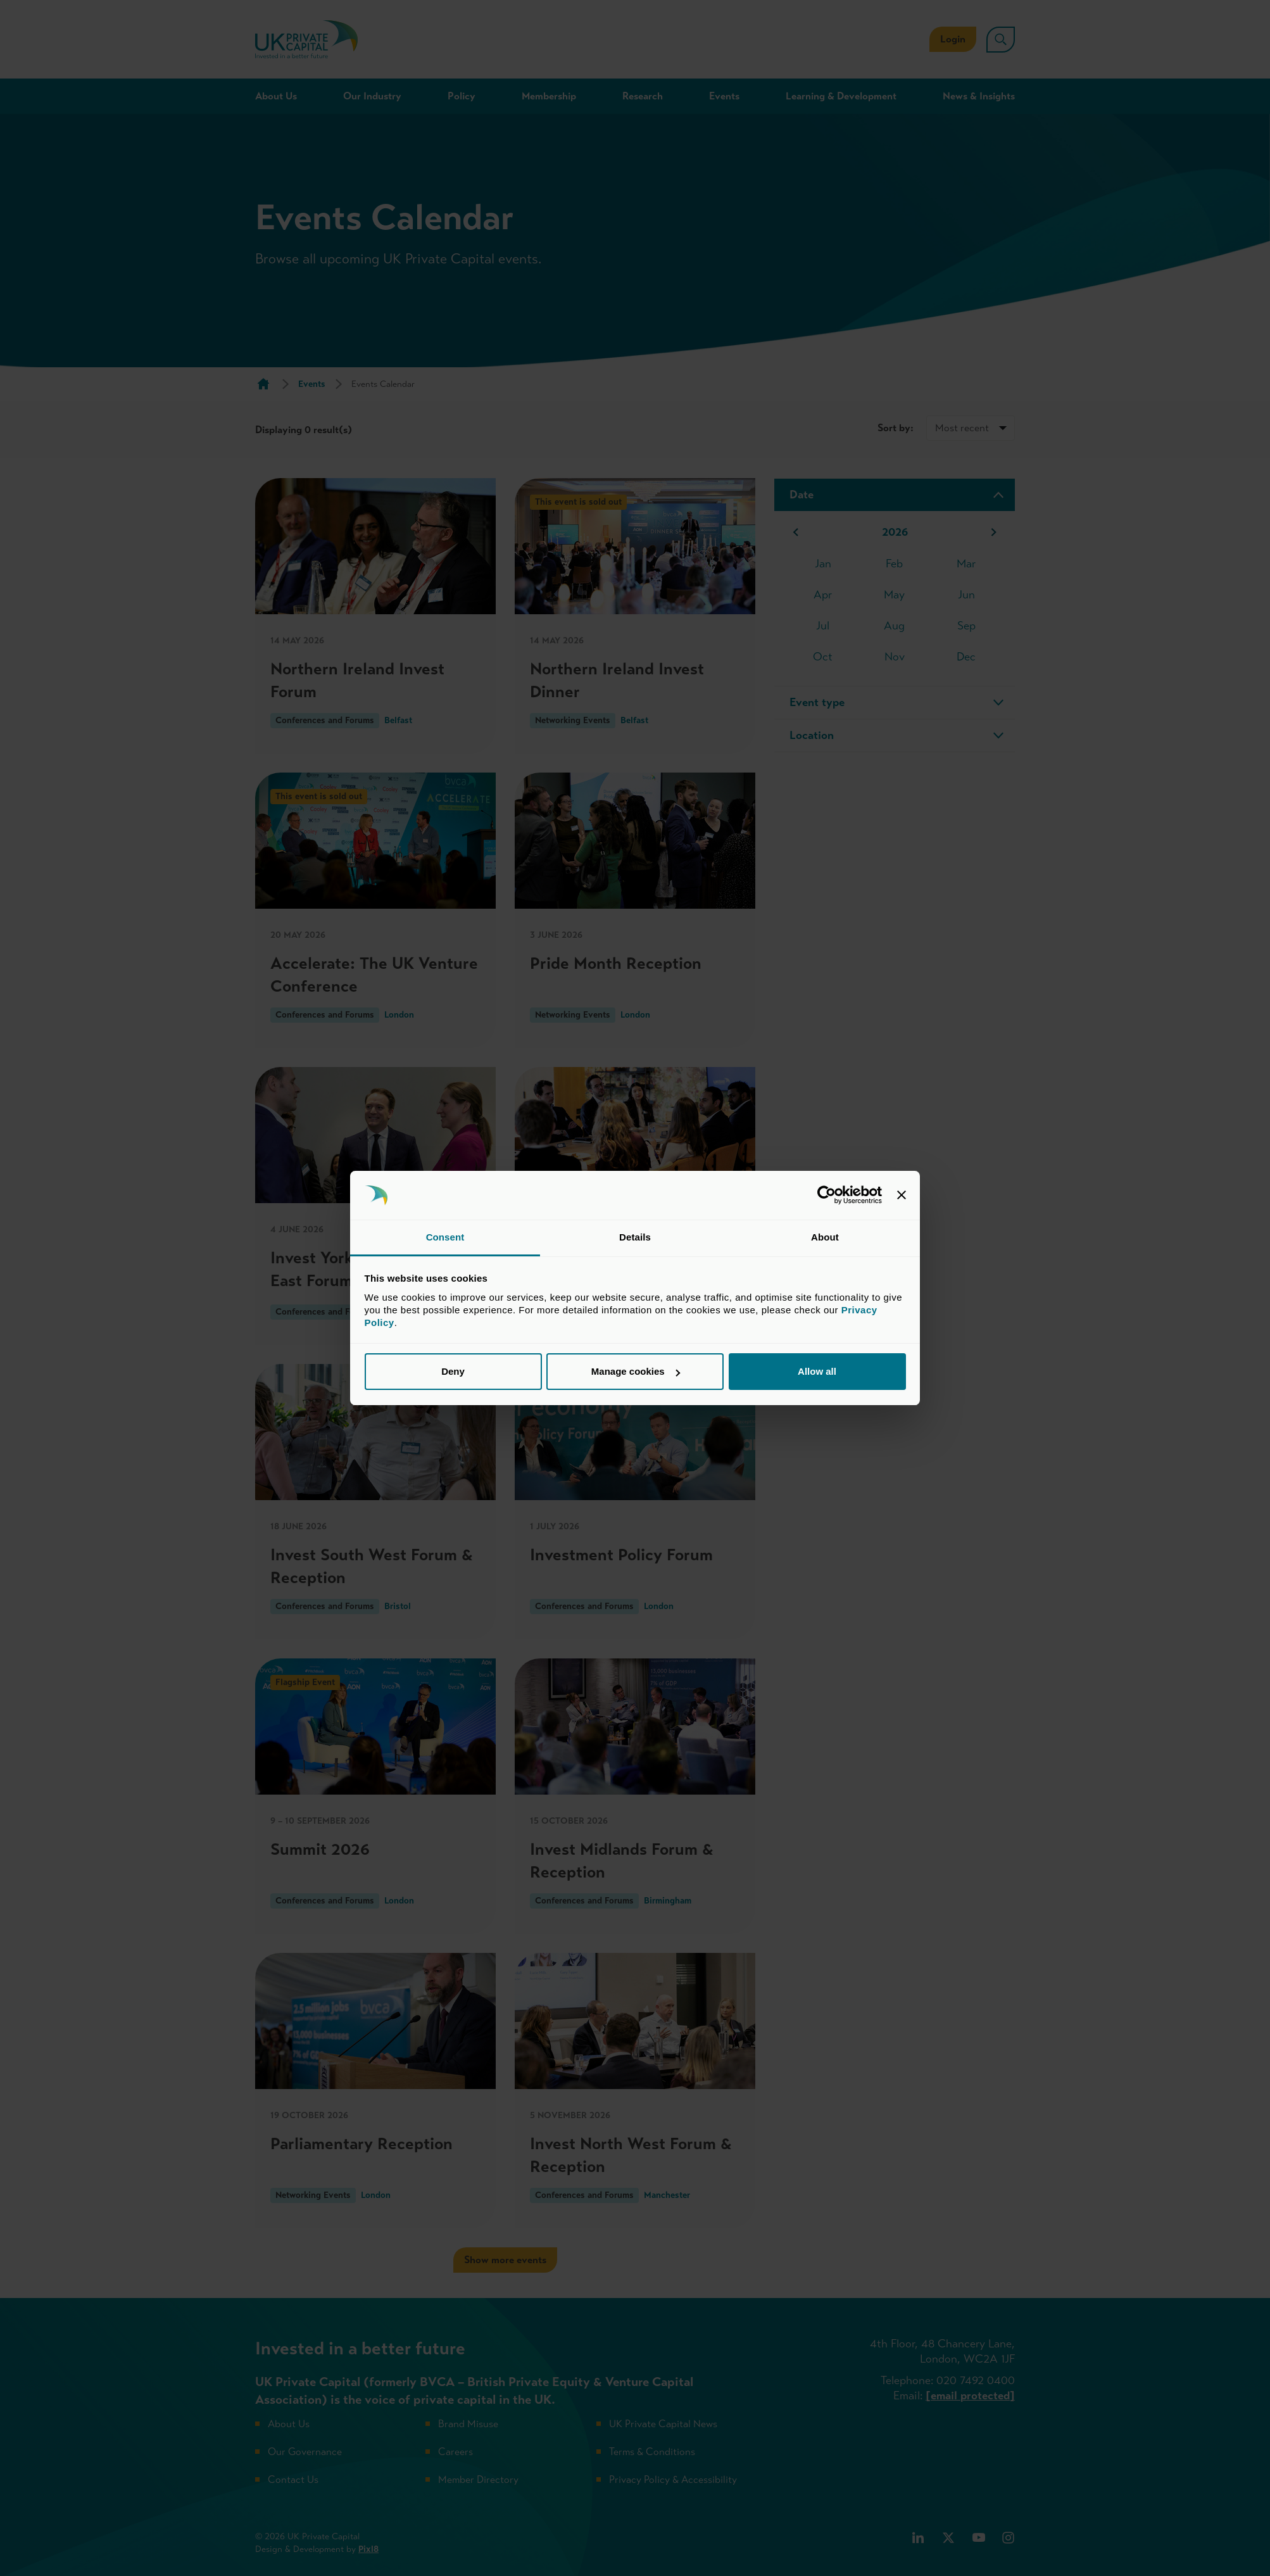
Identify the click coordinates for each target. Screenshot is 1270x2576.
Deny (453, 1371)
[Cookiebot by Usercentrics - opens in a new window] (826, 1195)
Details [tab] (635, 1237)
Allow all (817, 1371)
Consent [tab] (445, 1237)
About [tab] (825, 1237)
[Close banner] (901, 1195)
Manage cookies (635, 1371)
